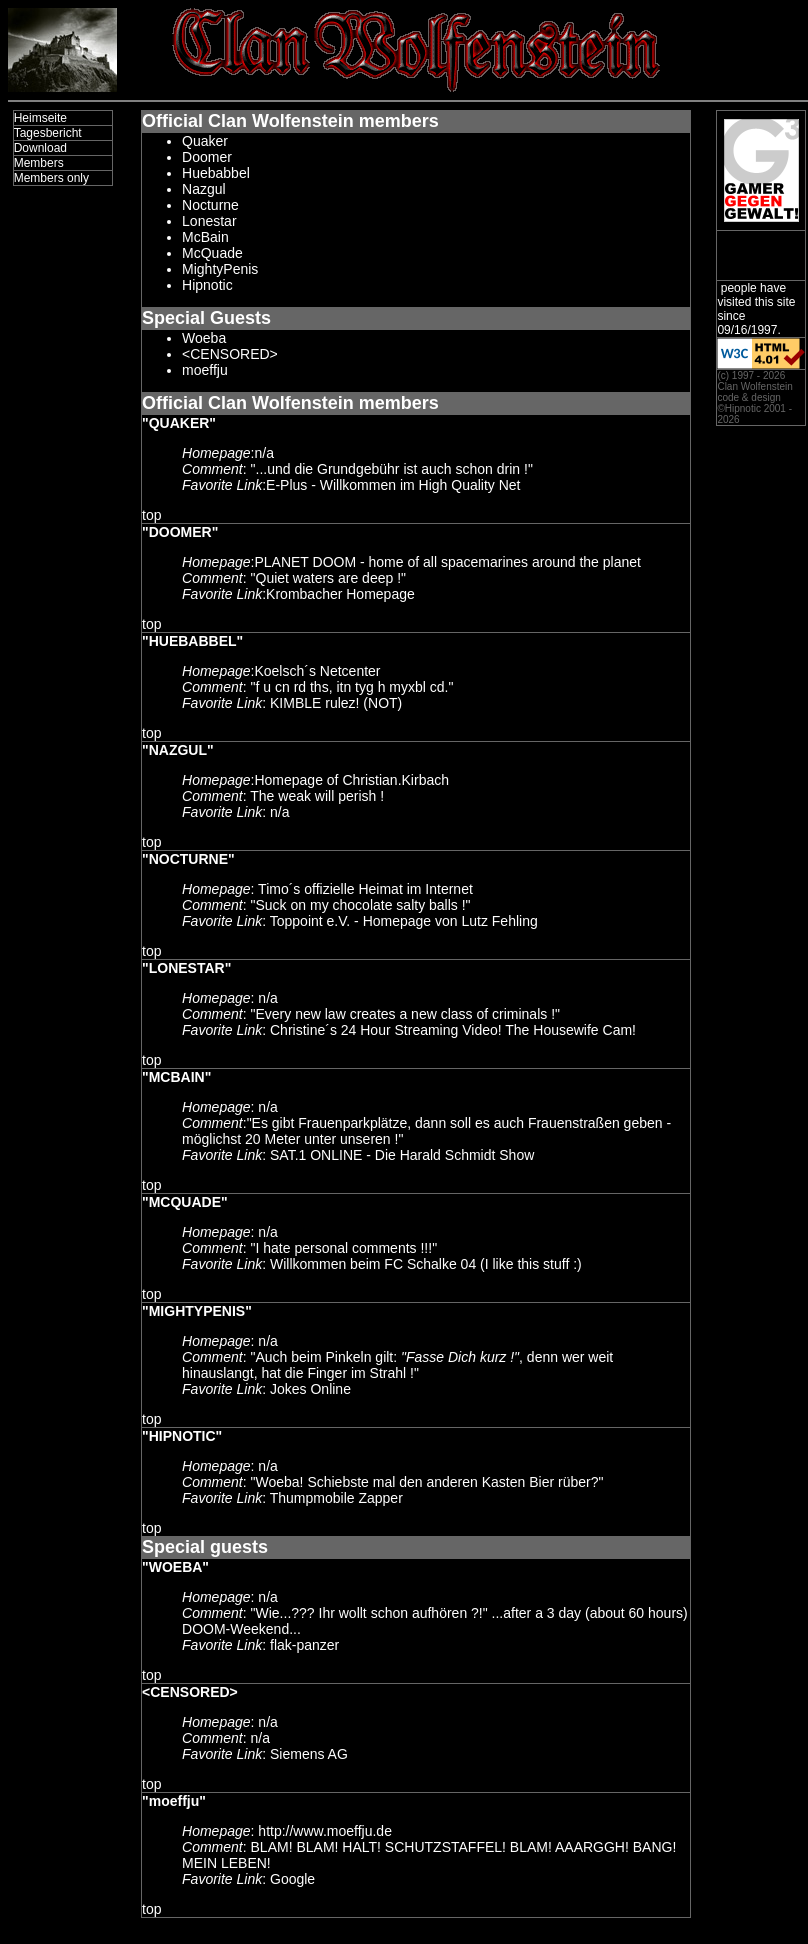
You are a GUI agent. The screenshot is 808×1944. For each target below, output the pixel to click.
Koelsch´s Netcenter (317, 671)
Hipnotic (207, 285)
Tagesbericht (48, 133)
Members (39, 163)
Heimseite (40, 118)
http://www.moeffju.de (325, 1831)
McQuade (212, 253)
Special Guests (206, 318)
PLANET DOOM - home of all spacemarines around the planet (447, 562)
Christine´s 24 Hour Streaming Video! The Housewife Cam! (453, 1030)
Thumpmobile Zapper (336, 1498)
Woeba (204, 338)
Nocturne (210, 205)
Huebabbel (216, 173)
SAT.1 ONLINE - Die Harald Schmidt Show (402, 1155)
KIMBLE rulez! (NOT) (336, 703)
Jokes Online (310, 1389)
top (151, 515)
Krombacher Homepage (340, 594)
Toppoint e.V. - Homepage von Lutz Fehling (404, 921)
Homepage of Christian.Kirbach (351, 780)
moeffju (205, 370)
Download (40, 148)
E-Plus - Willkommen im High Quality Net (393, 485)
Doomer (207, 157)
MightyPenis (220, 269)
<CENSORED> (230, 354)
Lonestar (209, 221)
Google (292, 1879)
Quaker (205, 141)
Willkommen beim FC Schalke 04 (373, 1264)
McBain (205, 237)
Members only (51, 178)
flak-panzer (304, 1645)
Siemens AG (309, 1754)
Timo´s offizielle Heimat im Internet (365, 889)
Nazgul (204, 189)
